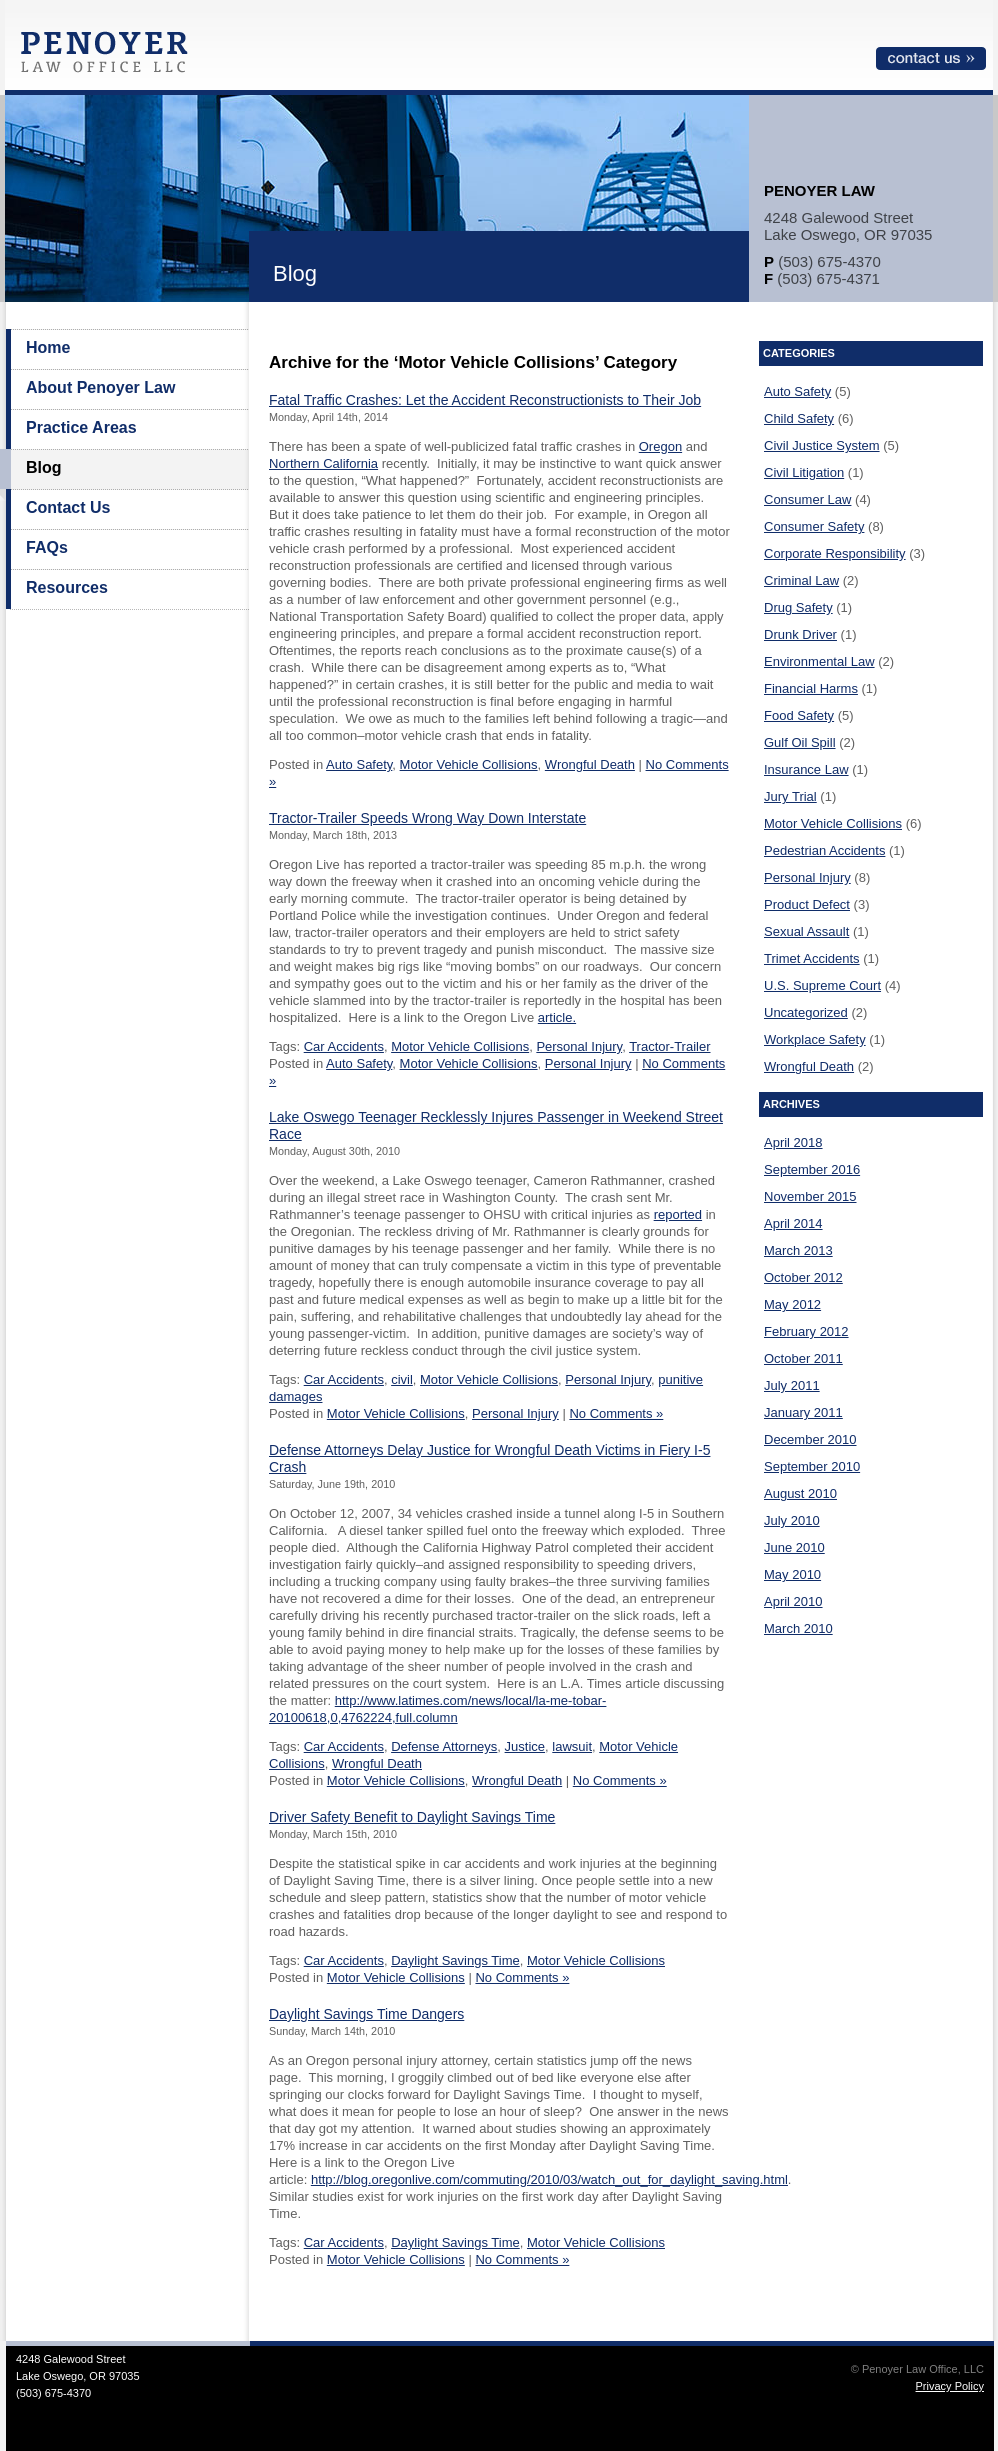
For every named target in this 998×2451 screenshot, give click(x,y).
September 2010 (812, 1466)
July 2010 (792, 1520)
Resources (67, 587)
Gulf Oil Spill (800, 742)
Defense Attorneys (444, 1746)
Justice (525, 1746)
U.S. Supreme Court (822, 985)
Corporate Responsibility (835, 553)
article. (557, 1017)
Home (48, 347)
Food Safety (799, 715)
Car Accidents (344, 1046)
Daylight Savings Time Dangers (366, 2014)
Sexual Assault (806, 931)
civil (402, 1379)
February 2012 (806, 1331)
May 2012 (792, 1304)
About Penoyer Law (100, 387)
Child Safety (799, 418)
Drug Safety (798, 607)
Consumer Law (807, 499)
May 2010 (792, 1574)
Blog (44, 467)
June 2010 (794, 1547)
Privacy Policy (950, 2386)
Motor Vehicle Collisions (469, 764)
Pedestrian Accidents (824, 850)
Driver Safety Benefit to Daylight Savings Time (412, 1817)
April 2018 (793, 1142)
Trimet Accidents (812, 958)
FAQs (47, 547)
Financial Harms (811, 688)
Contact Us (68, 507)
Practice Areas (81, 427)
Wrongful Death (590, 764)
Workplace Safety (815, 1039)
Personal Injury (579, 1046)
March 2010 (798, 1628)
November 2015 (810, 1196)
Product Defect (807, 904)
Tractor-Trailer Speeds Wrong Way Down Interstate (427, 818)
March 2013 (798, 1250)
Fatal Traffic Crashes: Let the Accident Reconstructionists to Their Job (485, 400)
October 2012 (803, 1277)
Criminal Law (801, 580)
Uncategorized (806, 1012)
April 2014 (793, 1223)
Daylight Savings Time (455, 1960)
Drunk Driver (800, 634)
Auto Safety (359, 764)
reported (678, 1214)
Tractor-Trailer (669, 1046)
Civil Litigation (804, 472)
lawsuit (572, 1746)
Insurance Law (806, 769)
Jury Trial (790, 796)
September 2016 (812, 1169)
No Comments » (616, 1413)
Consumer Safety (814, 526)
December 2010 (810, 1439)
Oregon (660, 446)
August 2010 (800, 1493)
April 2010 (793, 1601)
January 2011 (803, 1412)
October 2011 (803, 1358)
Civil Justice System (822, 445)
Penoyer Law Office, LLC (109, 57)
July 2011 (792, 1385)
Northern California (323, 463)
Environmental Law (819, 661)
